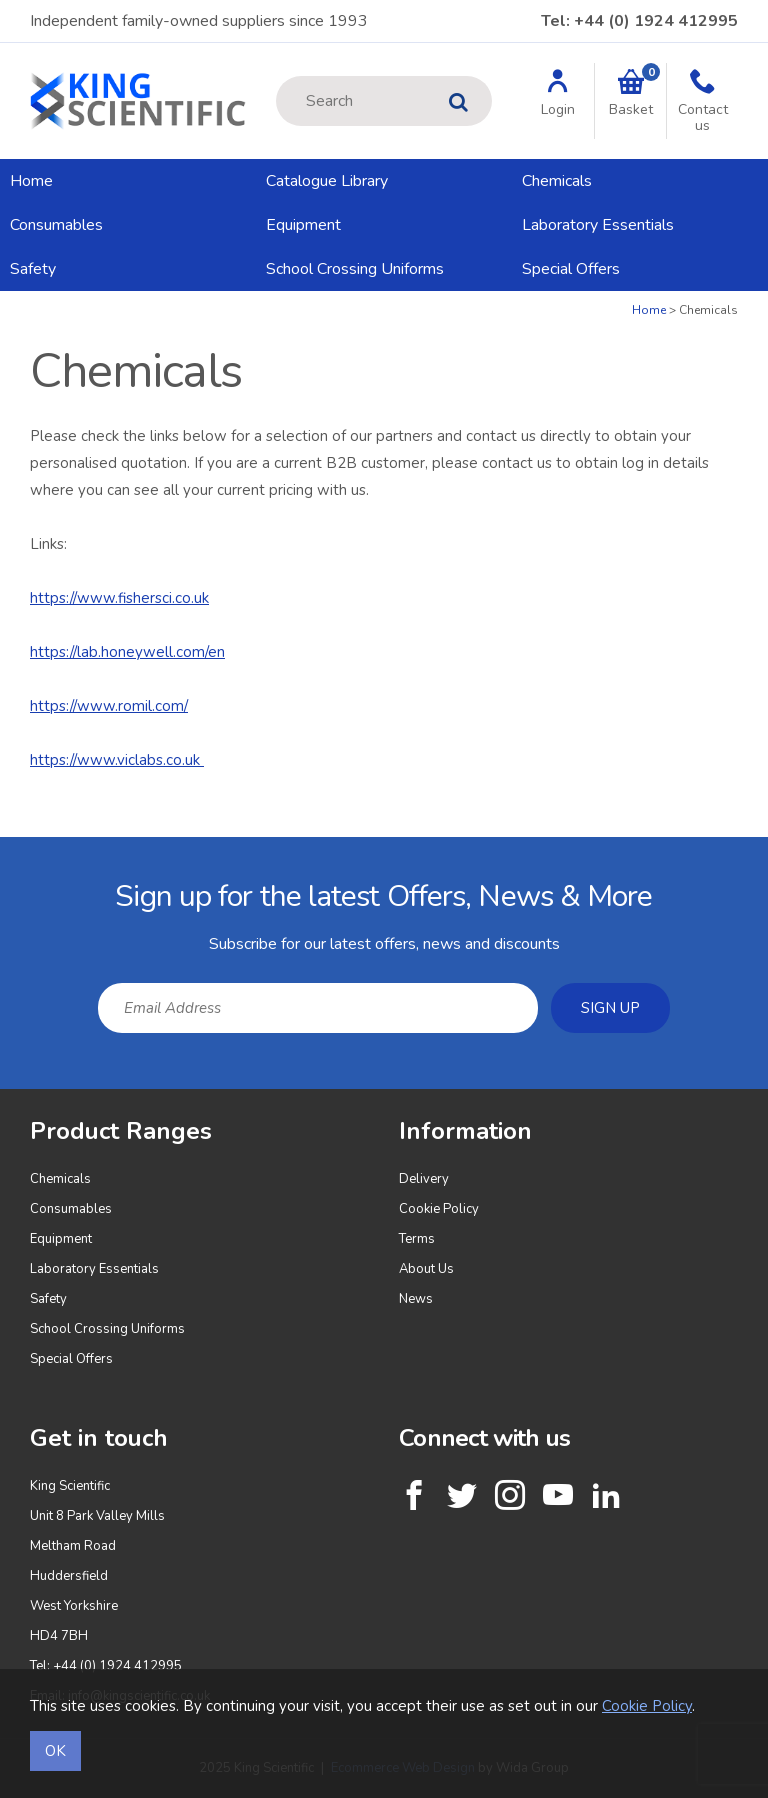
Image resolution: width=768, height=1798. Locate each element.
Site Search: (276, 76)
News (416, 1299)
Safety (33, 269)
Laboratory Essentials (598, 225)
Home (31, 181)
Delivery (424, 1179)
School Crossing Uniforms (355, 269)
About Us (426, 1269)
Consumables (56, 225)
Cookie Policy (439, 1209)
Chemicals (557, 181)
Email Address (0, 852)
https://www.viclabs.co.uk (117, 760)
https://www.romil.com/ (109, 706)
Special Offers (571, 269)
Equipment (303, 225)
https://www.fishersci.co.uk (119, 598)
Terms (417, 1239)
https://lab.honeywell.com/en (127, 652)
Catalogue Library (327, 181)
